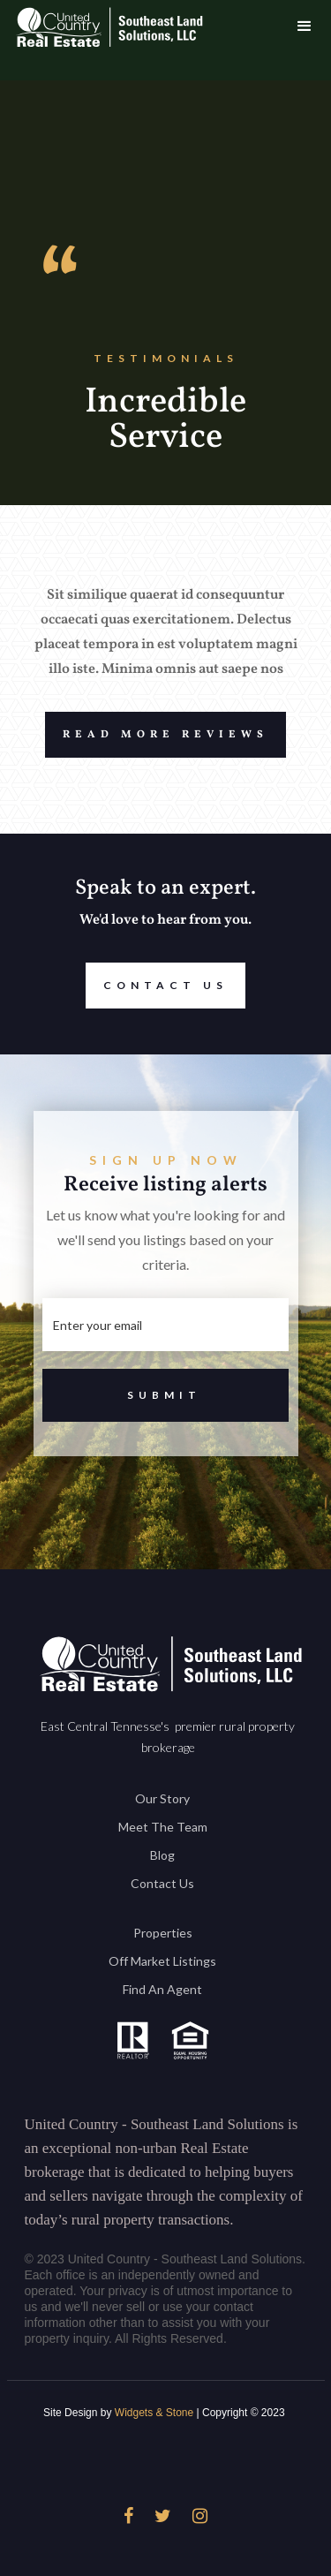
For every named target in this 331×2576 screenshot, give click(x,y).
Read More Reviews (156, 735)
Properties (162, 1932)
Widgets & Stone (154, 2412)
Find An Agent (162, 1989)
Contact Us (157, 985)
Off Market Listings (162, 1960)
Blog (162, 1854)
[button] (304, 26)
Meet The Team (162, 1826)
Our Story (162, 1798)
